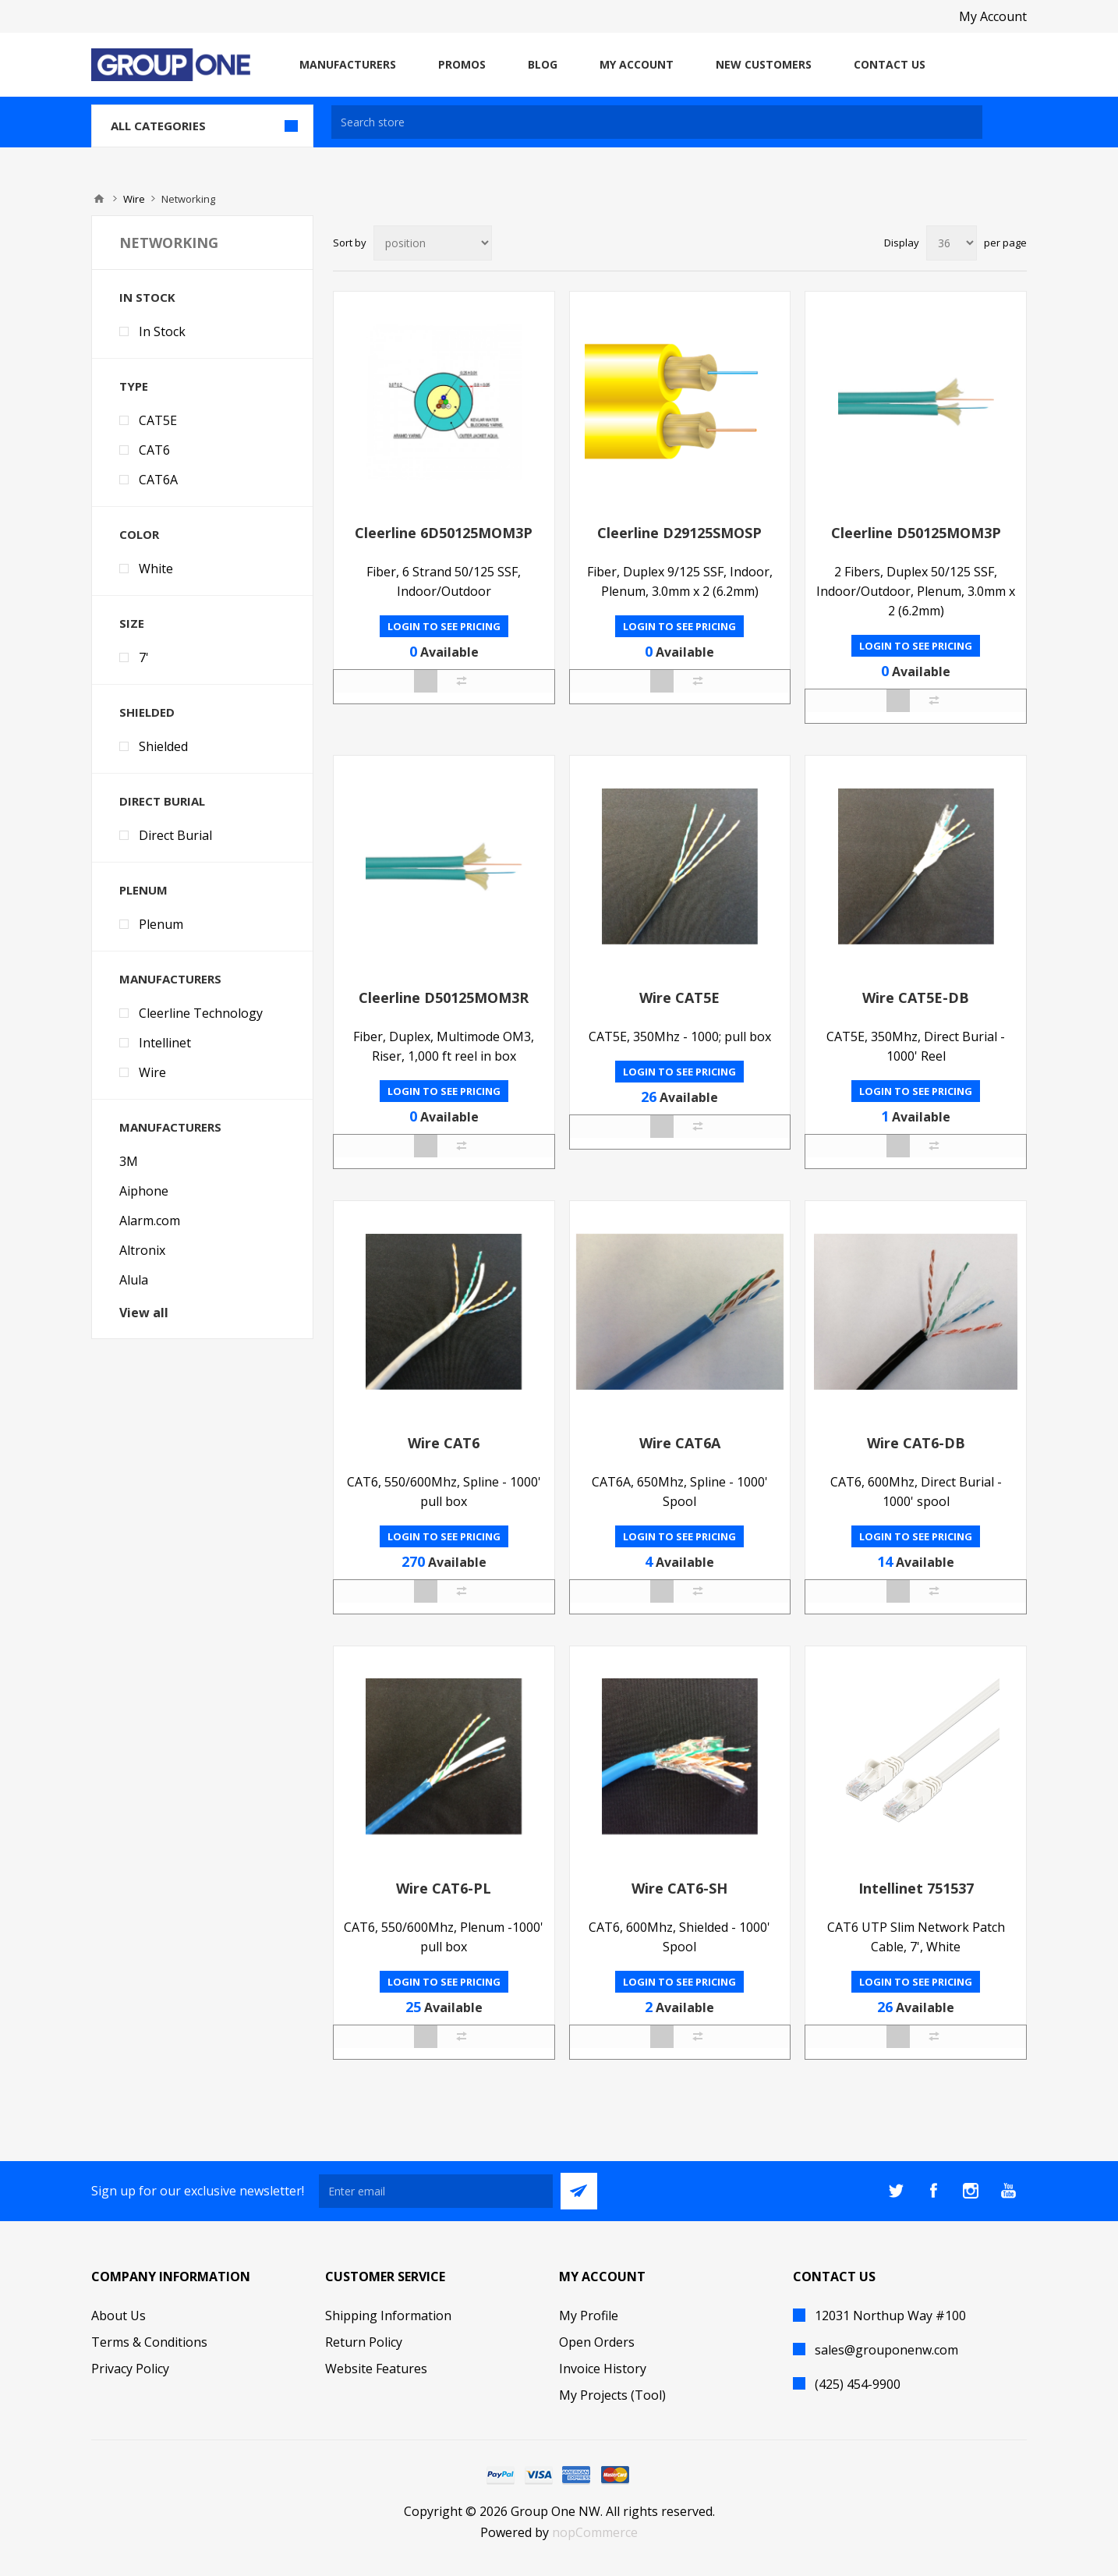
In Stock (147, 297)
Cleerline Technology (201, 1013)
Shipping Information (388, 2315)
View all (143, 1312)
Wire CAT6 (443, 1442)
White (156, 568)
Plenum (143, 890)
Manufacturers (170, 979)
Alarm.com (149, 1220)
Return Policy (363, 2342)
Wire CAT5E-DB (915, 997)
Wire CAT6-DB (916, 1442)
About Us (118, 2315)
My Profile (588, 2315)
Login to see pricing (444, 626)
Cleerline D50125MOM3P (916, 532)
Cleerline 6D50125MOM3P (443, 532)
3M (128, 1161)
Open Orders (597, 2342)
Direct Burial (162, 801)
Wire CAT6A (679, 1442)
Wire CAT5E (679, 997)
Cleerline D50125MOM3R (444, 997)
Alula (133, 1279)
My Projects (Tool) (612, 2395)
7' (144, 657)
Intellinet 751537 (916, 1888)
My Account (993, 16)
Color (139, 534)
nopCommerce (595, 2532)
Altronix (142, 1250)
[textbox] (656, 122)
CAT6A (158, 479)
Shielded (147, 712)
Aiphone (143, 1190)
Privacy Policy (130, 2368)
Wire (134, 199)
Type (133, 386)
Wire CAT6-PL (443, 1888)
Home (99, 198)
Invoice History (602, 2368)
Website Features (376, 2368)
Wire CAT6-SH (679, 1888)
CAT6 (154, 450)
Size (131, 623)
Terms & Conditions (149, 2342)
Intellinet (165, 1042)
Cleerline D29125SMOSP (679, 532)
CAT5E (158, 420)
